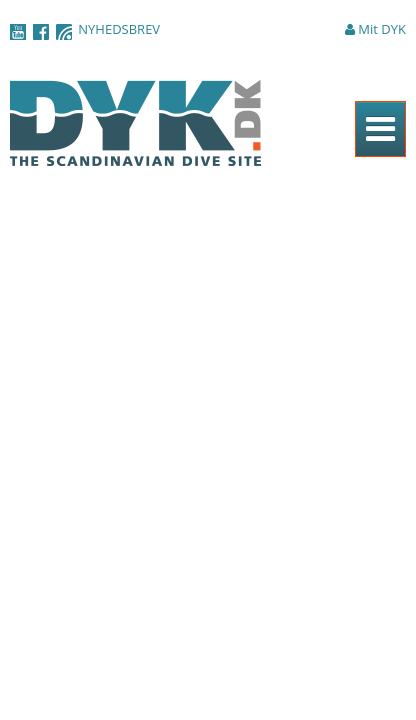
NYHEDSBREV (119, 29)
